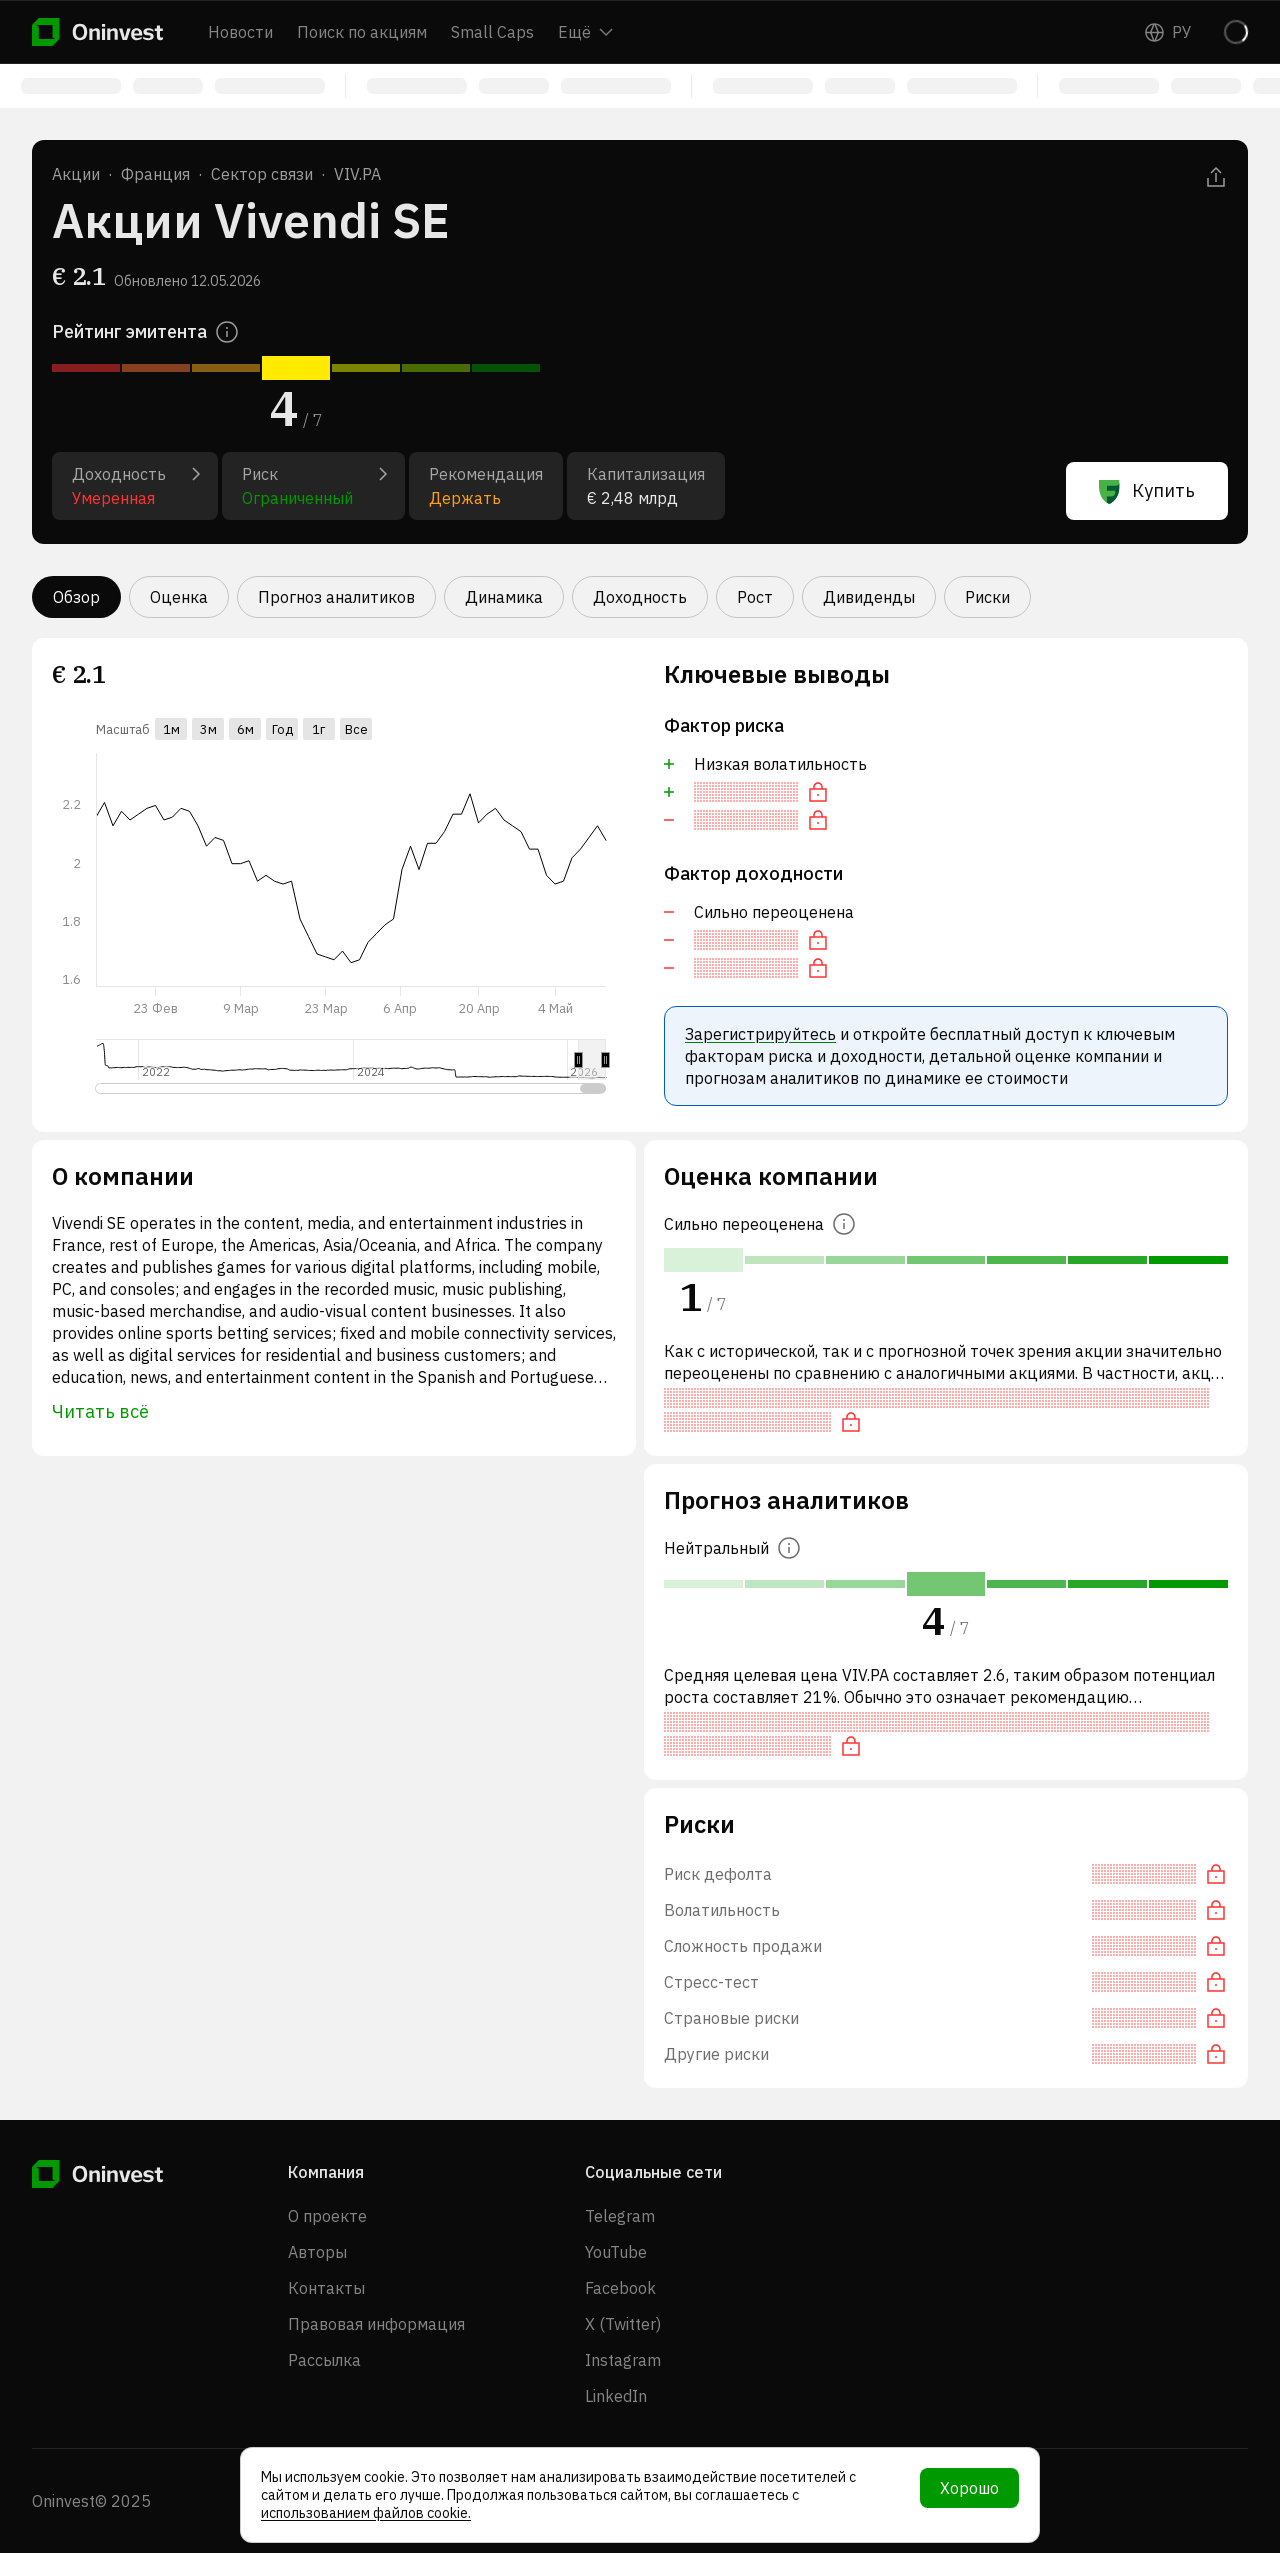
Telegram (620, 2216)
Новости (240, 32)
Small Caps (492, 32)
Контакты (326, 2288)
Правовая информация (376, 2324)
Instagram (623, 2360)
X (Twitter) (623, 2324)
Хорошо (969, 2488)
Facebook (620, 2288)
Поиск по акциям (362, 32)
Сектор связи (262, 174)
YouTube (616, 2252)
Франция (155, 174)
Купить (1147, 491)
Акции (76, 174)
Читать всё (100, 1411)
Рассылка (324, 2360)
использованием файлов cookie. (366, 2513)
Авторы (317, 2252)
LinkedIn (616, 2396)
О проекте (327, 2216)
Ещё (585, 32)
